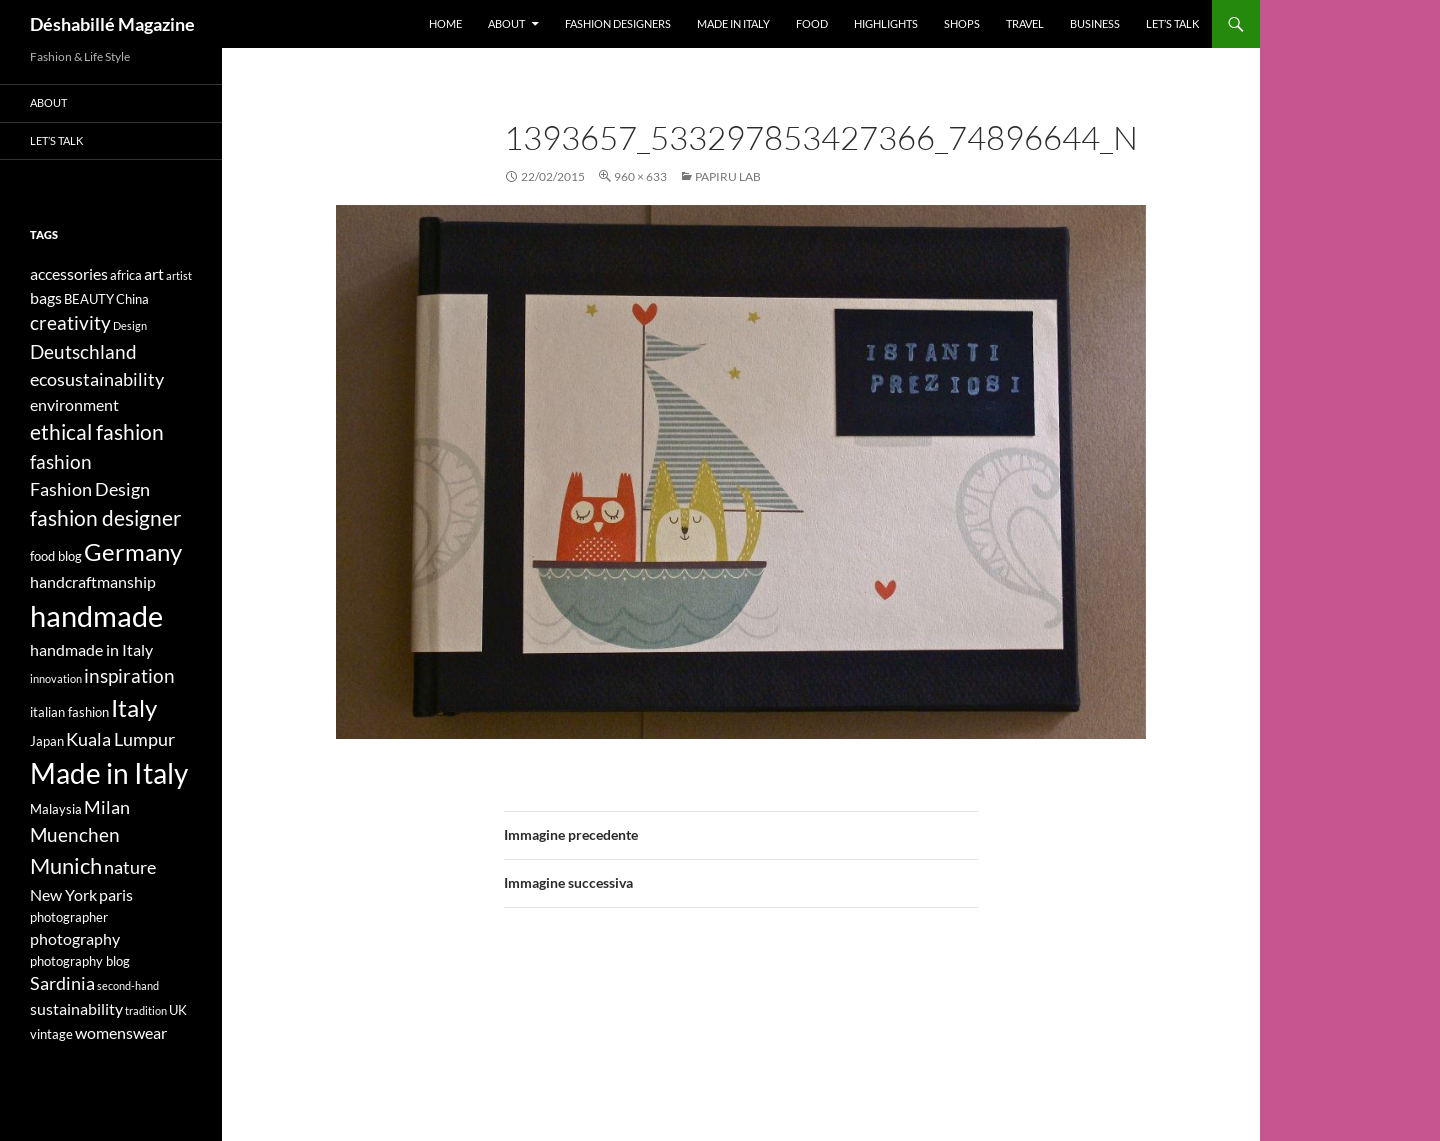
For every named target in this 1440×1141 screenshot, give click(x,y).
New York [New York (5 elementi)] (63, 894)
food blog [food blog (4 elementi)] (56, 556)
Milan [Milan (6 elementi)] (107, 807)
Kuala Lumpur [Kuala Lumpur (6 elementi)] (120, 739)
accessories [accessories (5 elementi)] (69, 273)
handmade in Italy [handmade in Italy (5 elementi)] (91, 649)
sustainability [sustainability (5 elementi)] (76, 1008)
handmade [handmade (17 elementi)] (96, 615)
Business (1095, 23)
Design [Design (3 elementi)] (130, 325)
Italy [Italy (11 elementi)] (134, 707)
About (506, 23)
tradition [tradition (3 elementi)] (146, 1010)
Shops (962, 23)
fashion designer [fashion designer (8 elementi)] (105, 518)
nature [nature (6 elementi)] (130, 867)
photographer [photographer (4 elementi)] (69, 917)
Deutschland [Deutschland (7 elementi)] (83, 351)
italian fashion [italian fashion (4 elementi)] (69, 712)
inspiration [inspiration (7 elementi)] (129, 675)
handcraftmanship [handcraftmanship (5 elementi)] (93, 581)
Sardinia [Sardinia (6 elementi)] (62, 983)
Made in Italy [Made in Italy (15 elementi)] (109, 773)
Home (445, 23)
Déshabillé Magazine (112, 24)
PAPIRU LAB (728, 176)
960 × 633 (640, 176)
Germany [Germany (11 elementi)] (133, 551)
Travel (1025, 23)
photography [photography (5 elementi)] (75, 938)
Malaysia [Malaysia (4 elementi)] (56, 809)
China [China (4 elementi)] (132, 299)
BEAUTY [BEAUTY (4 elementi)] (89, 299)
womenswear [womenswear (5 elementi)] (121, 1032)
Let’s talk (1172, 23)
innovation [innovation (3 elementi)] (56, 678)
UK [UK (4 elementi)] (178, 1010)
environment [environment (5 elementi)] (74, 404)
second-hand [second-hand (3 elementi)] (128, 985)
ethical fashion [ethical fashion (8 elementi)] (97, 432)
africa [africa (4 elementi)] (126, 275)
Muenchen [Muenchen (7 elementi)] (75, 834)
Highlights (886, 23)
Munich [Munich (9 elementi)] (66, 865)
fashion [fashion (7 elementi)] (61, 461)
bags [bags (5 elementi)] (46, 297)
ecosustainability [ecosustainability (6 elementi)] (97, 379)
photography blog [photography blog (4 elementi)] (80, 961)
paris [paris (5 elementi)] (116, 894)
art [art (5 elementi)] (154, 273)
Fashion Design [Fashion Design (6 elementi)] (90, 489)
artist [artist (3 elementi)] (179, 275)
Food (812, 23)
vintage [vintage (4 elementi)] (51, 1034)
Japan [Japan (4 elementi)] (47, 741)
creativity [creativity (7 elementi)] (70, 322)
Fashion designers (618, 23)
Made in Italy (733, 23)
